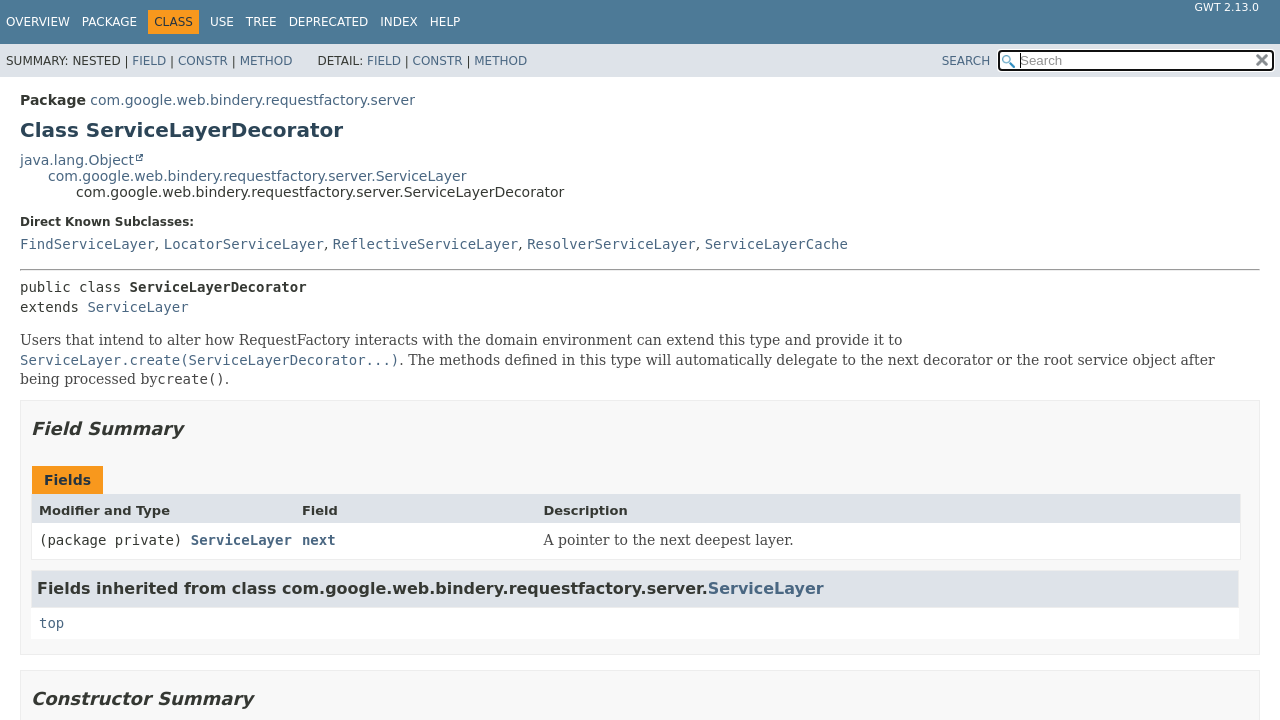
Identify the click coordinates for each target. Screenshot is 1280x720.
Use (222, 22)
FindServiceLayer (87, 244)
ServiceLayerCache (776, 244)
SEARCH (966, 61)
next (319, 540)
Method (266, 61)
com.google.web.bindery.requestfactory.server (252, 100)
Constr (203, 61)
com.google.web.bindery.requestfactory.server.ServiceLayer (257, 176)
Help (445, 22)
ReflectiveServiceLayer (425, 244)
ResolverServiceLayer (611, 244)
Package (109, 22)
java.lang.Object (77, 160)
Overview (38, 22)
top (51, 623)
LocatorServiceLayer (244, 244)
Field (149, 61)
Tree (261, 22)
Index (399, 22)
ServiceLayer (137, 307)
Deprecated (329, 22)
